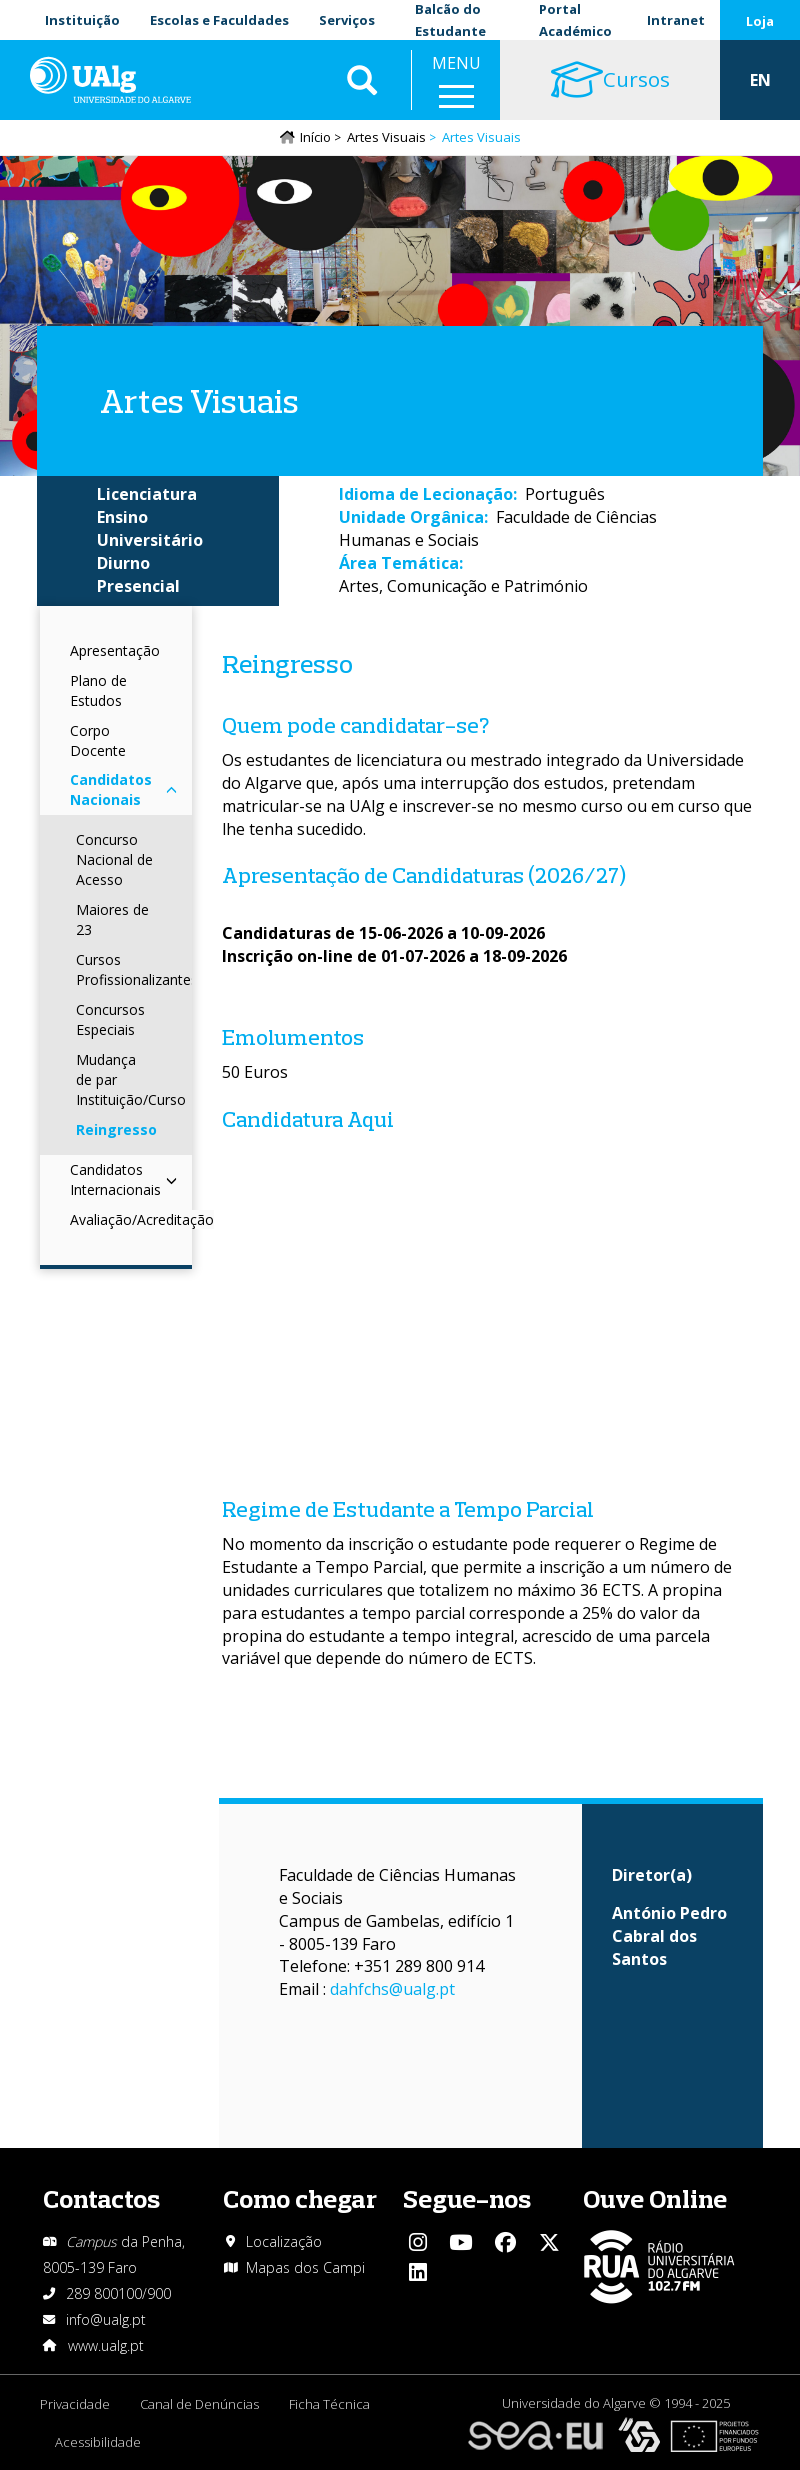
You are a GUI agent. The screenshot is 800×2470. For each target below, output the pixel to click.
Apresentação (115, 650)
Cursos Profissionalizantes (137, 969)
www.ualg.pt (106, 2345)
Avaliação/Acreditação (142, 1219)
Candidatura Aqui (308, 1119)
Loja (760, 21)
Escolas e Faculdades (219, 20)
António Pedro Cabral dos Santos (669, 1936)
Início (315, 137)
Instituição (82, 20)
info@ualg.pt (106, 2319)
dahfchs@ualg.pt (392, 1989)
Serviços (347, 20)
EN (760, 80)
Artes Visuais (386, 137)
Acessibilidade (98, 2442)
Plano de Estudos (98, 690)
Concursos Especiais (110, 1019)
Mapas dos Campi (305, 2267)
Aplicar (362, 80)
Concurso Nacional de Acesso (114, 859)
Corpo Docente (98, 740)
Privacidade (75, 2404)
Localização (284, 2241)
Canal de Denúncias (199, 2404)
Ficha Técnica (329, 2404)
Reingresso (116, 1129)
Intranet (676, 20)
